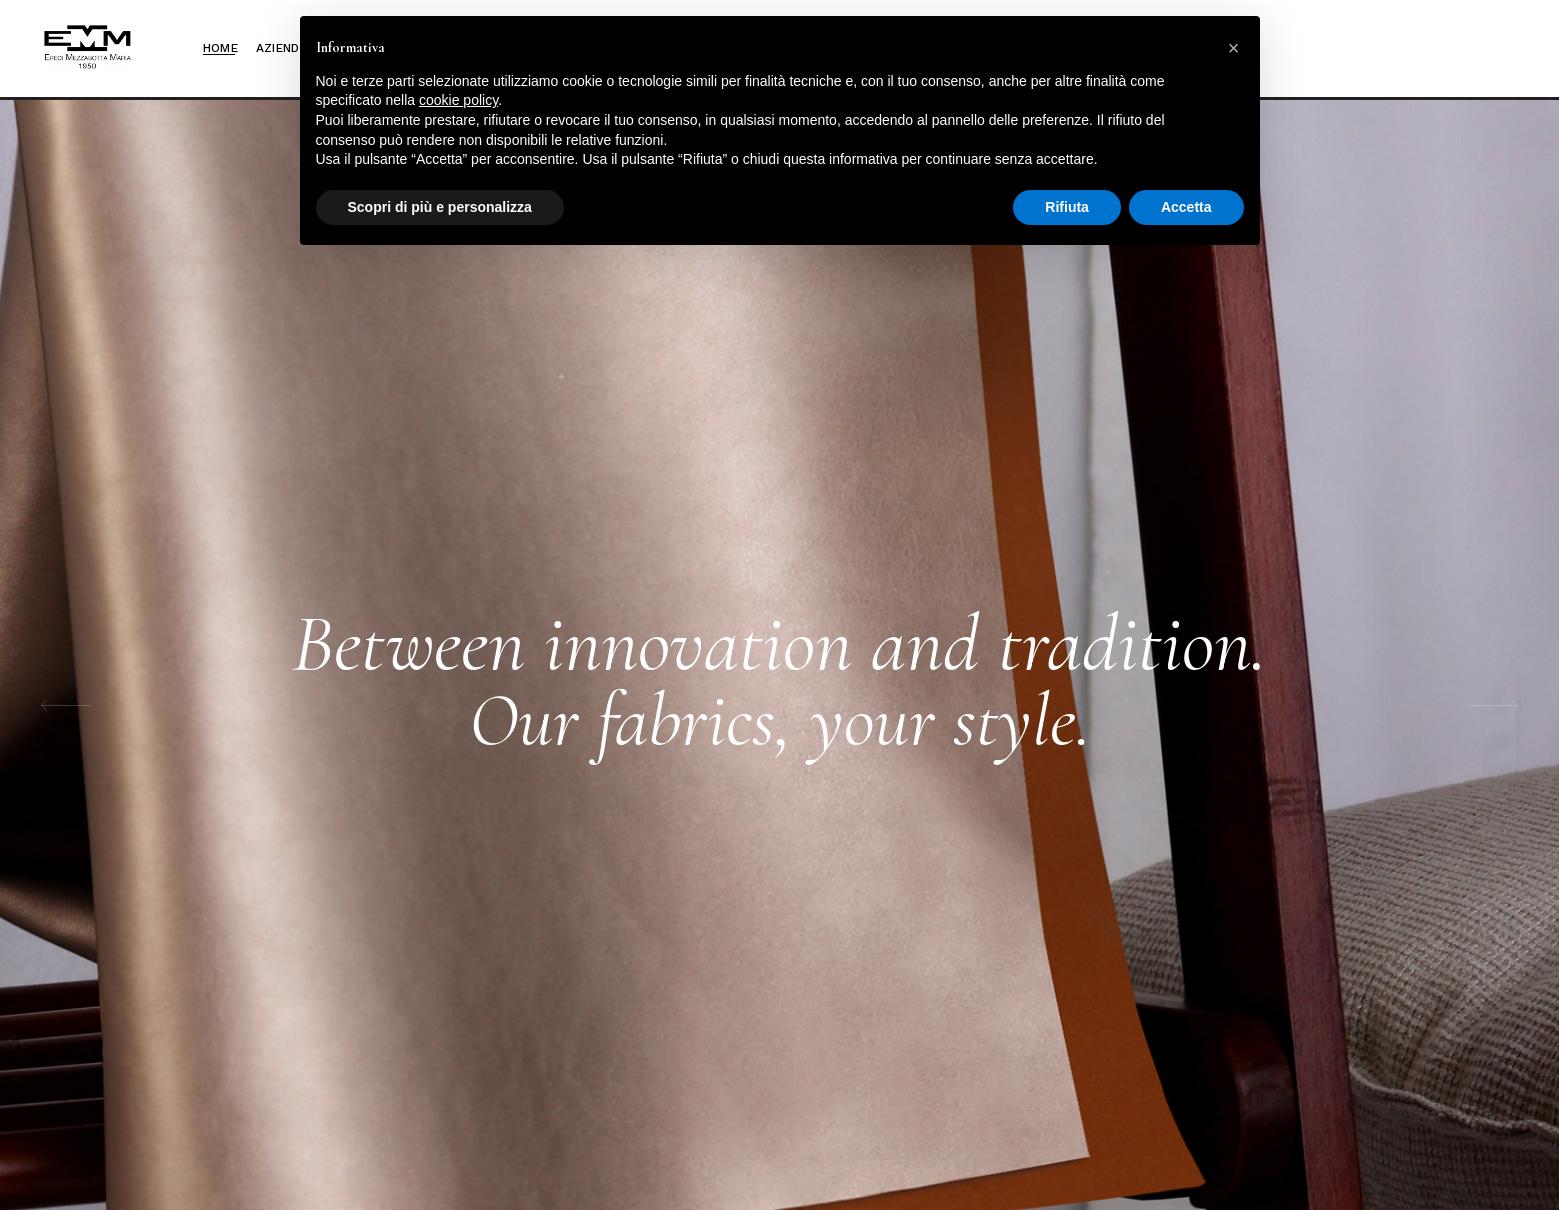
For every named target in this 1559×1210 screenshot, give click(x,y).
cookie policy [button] (458, 100)
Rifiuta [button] (1067, 207)
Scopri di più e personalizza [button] (440, 207)
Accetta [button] (1186, 207)
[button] (1234, 48)
